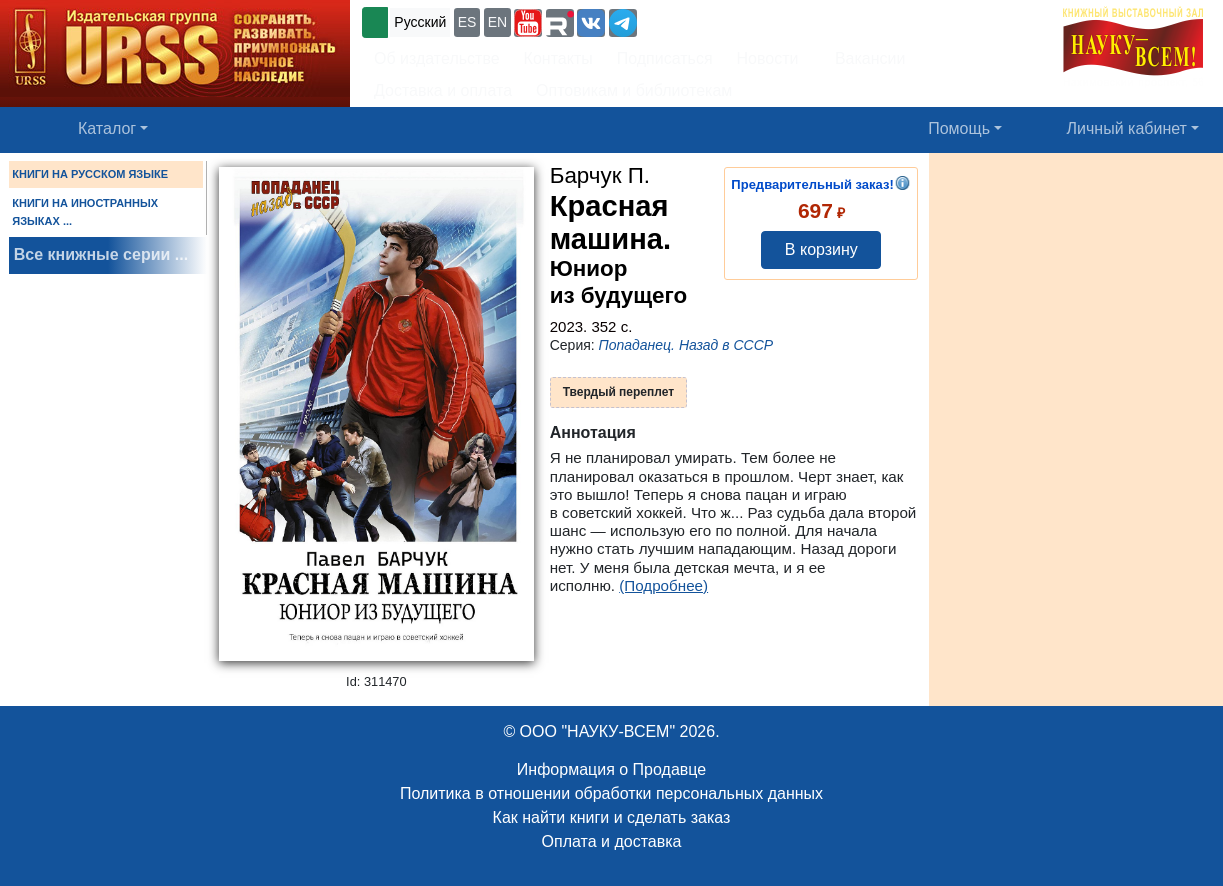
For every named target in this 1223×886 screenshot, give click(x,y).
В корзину (821, 249)
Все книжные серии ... (101, 254)
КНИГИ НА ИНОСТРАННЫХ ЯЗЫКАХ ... (85, 212)
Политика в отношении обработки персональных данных (611, 793)
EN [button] (497, 22)
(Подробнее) (663, 585)
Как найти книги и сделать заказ (612, 817)
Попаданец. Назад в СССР (686, 345)
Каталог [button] (107, 128)
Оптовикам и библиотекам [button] (634, 90)
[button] (528, 23)
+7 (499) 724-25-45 (714, 20)
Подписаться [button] (665, 58)
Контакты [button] (558, 58)
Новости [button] (768, 58)
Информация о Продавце (611, 769)
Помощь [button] (959, 128)
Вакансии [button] (865, 58)
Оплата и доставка (612, 841)
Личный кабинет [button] (1127, 128)
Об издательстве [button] (437, 58)
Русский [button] (420, 22)
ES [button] (467, 22)
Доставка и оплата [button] (443, 90)
